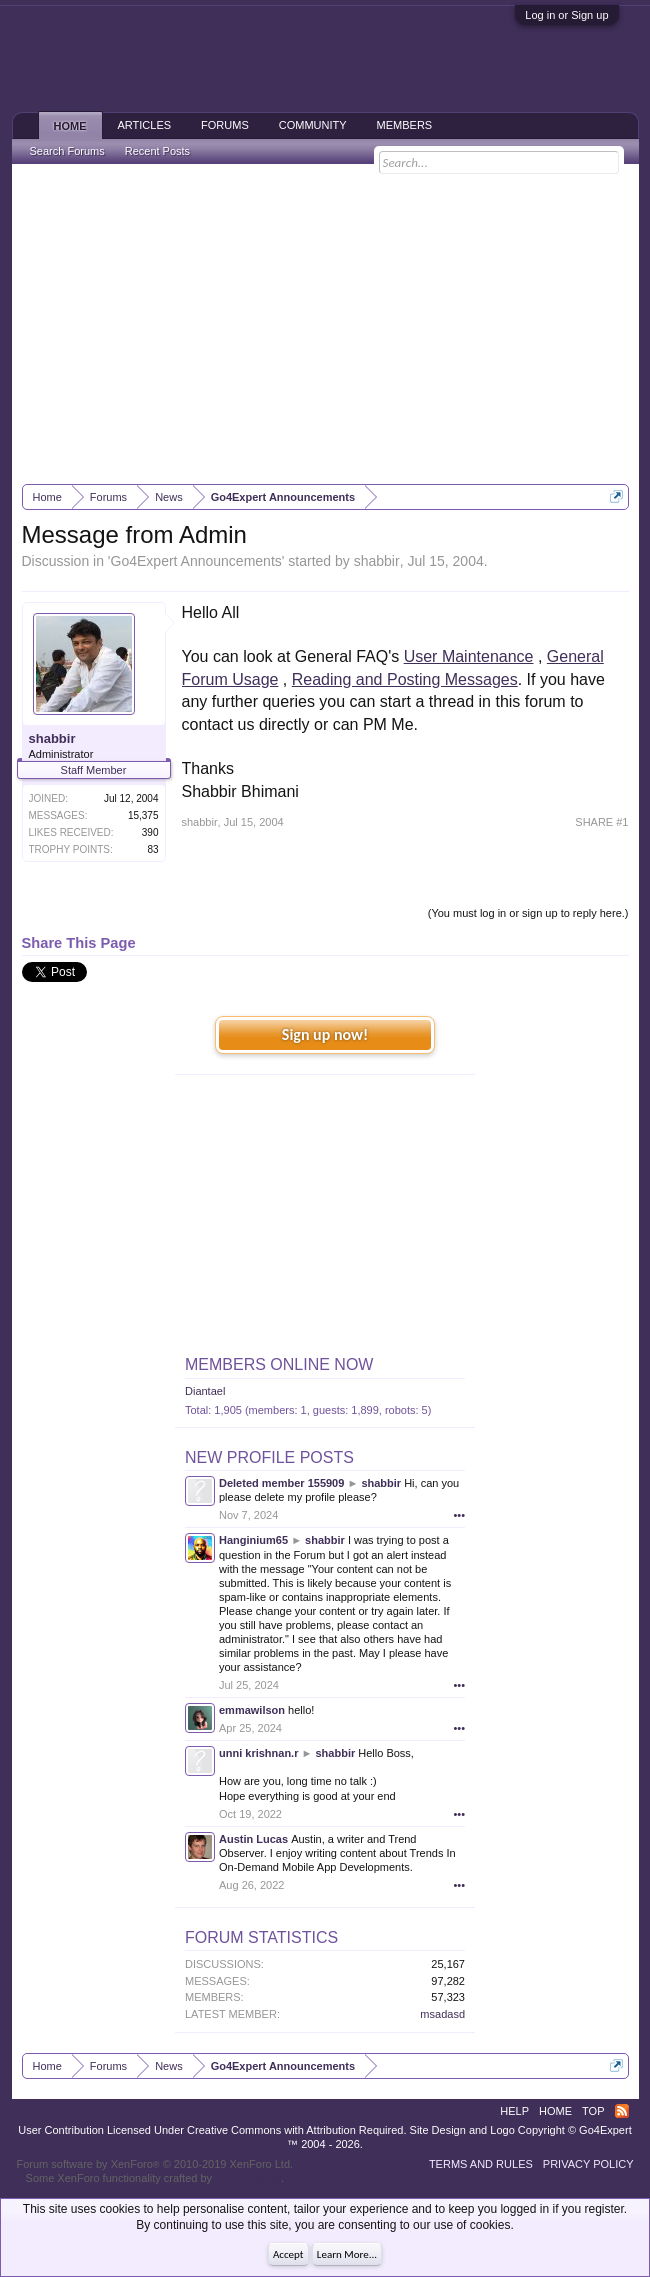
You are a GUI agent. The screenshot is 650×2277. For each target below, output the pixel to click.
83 (152, 849)
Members (405, 125)
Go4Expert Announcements (196, 561)
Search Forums (67, 151)
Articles (145, 125)
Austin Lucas (253, 1839)
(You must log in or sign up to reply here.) (528, 913)
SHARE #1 (601, 822)
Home (70, 126)
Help (514, 2111)
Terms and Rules (481, 2164)
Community (313, 125)
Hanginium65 (253, 1540)
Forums (225, 125)
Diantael (205, 1391)
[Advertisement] (325, 324)
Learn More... (347, 2254)
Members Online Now (279, 1364)
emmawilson (252, 1710)
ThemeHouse (248, 2178)
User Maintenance (469, 656)
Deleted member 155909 (281, 1483)
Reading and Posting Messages (405, 679)
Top (593, 2111)
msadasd (442, 2014)
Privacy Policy (588, 2164)
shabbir (377, 561)
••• (459, 1515)
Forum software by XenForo (155, 2164)
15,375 (143, 815)
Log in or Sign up (566, 15)
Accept (288, 2254)
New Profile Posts (269, 1457)
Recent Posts (157, 151)
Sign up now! (325, 1034)
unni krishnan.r (258, 1753)
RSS (622, 2111)
